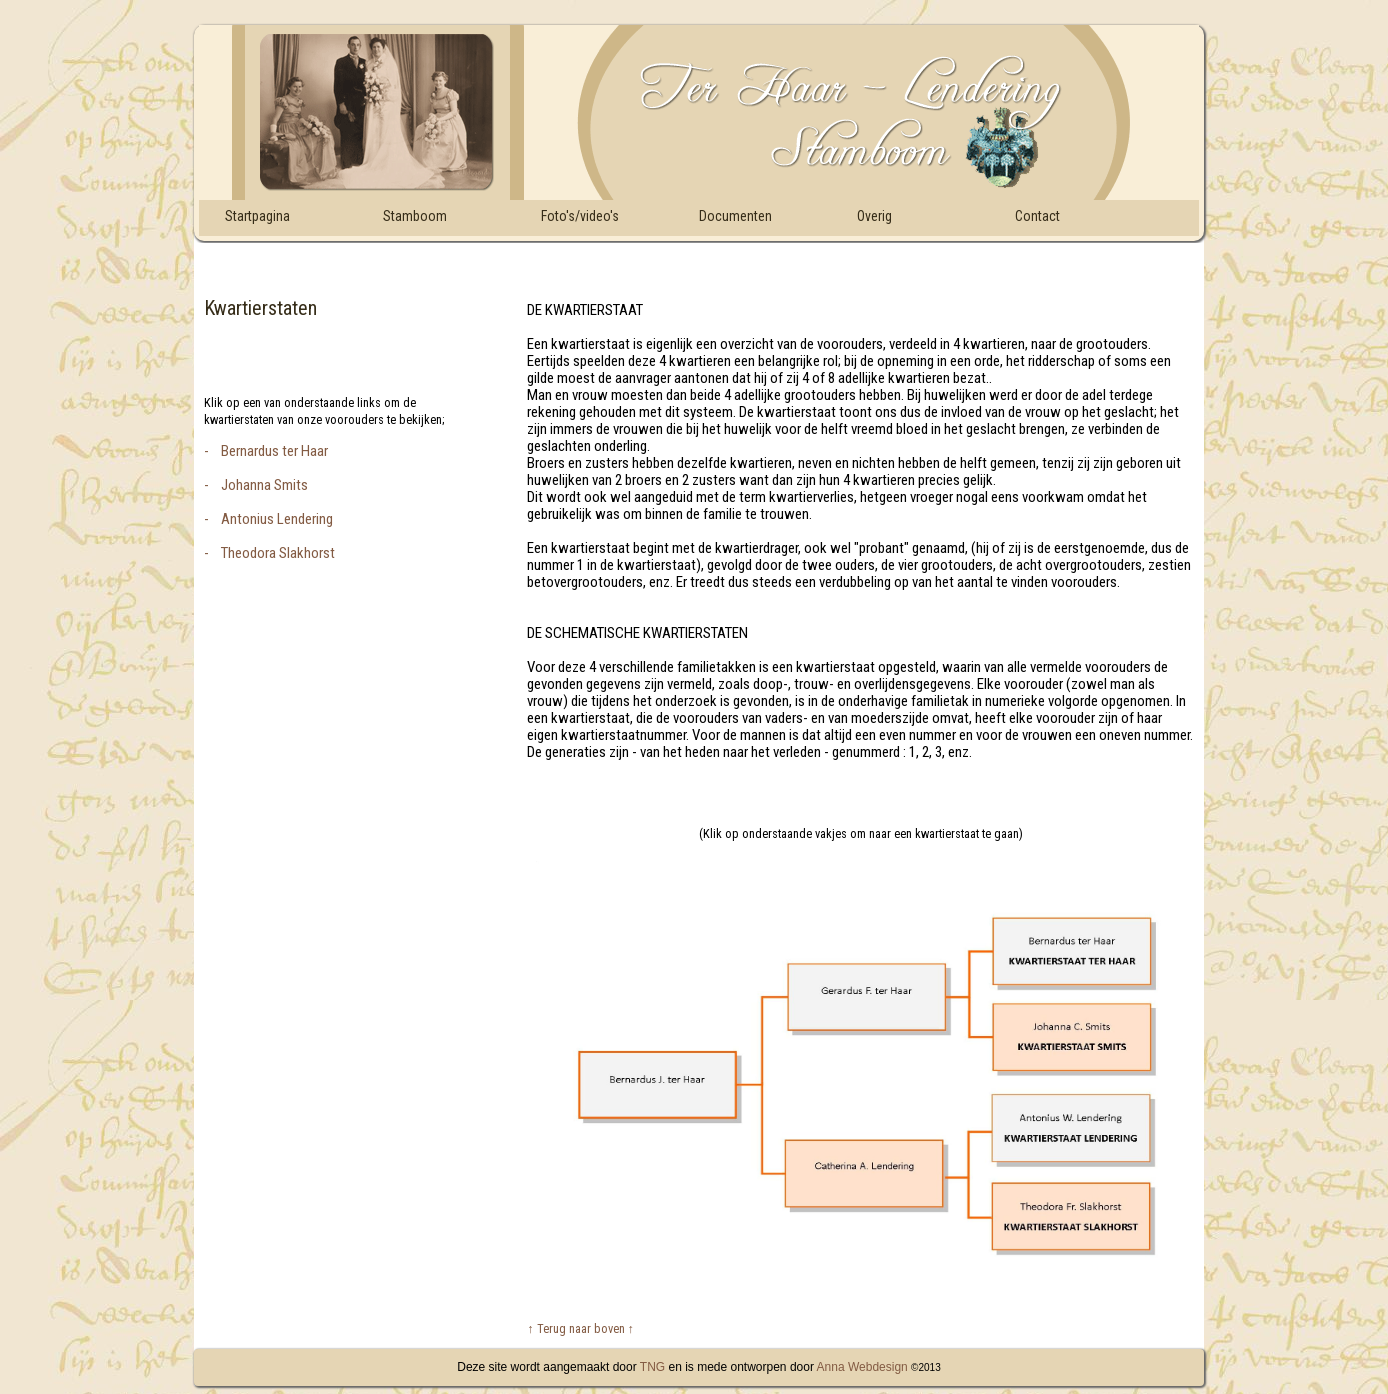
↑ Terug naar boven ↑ (580, 1328)
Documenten (735, 216)
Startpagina (257, 216)
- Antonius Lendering (268, 519)
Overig (874, 216)
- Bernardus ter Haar (266, 451)
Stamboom (415, 216)
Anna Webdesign (862, 1367)
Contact (1037, 216)
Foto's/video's (580, 216)
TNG (651, 1367)
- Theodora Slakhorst (269, 553)
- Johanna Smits (256, 485)
